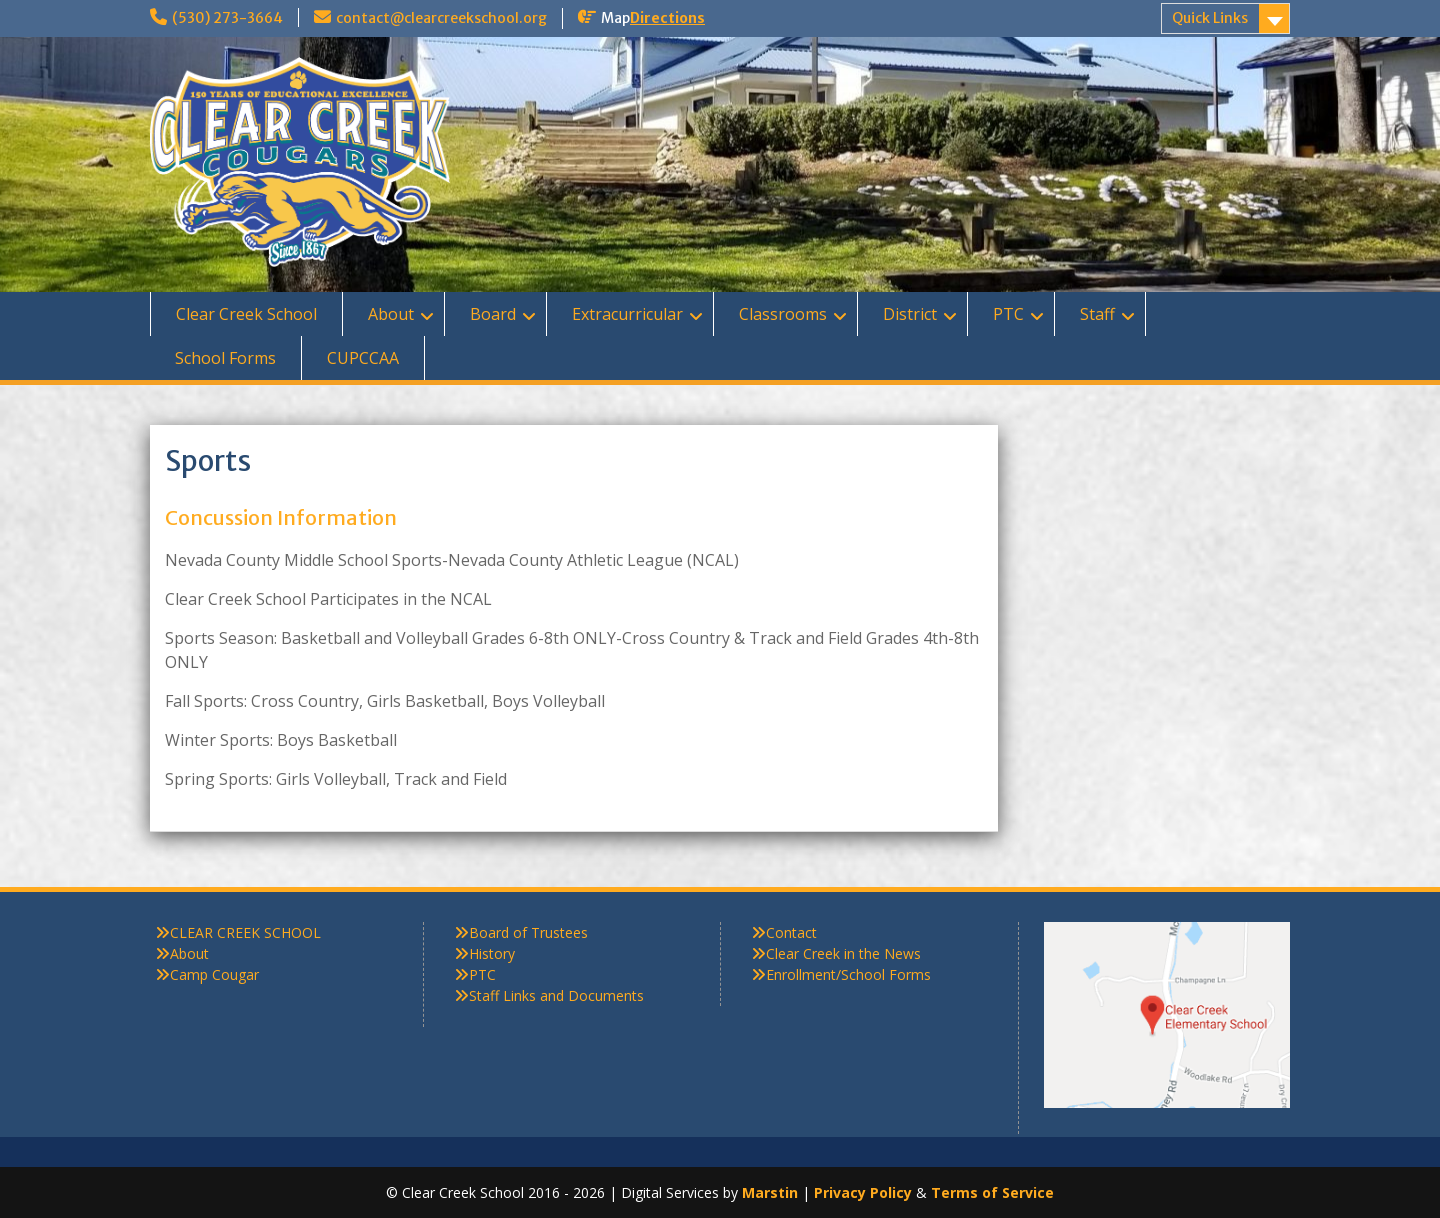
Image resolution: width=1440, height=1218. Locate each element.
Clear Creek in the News (843, 953)
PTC (1008, 314)
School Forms (225, 358)
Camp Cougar (214, 974)
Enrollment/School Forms (848, 974)
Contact (791, 932)
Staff (1097, 314)
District (910, 314)
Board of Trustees (528, 932)
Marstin (770, 1192)
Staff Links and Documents (556, 995)
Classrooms (783, 314)
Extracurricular (627, 314)
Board (493, 314)
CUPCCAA (363, 358)
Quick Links (1210, 18)
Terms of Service (992, 1192)
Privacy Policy (863, 1192)
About (391, 314)
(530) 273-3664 (227, 18)
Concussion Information (281, 517)
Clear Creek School (246, 314)
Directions (667, 18)
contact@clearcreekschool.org (441, 18)
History (492, 953)
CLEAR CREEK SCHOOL (245, 932)
